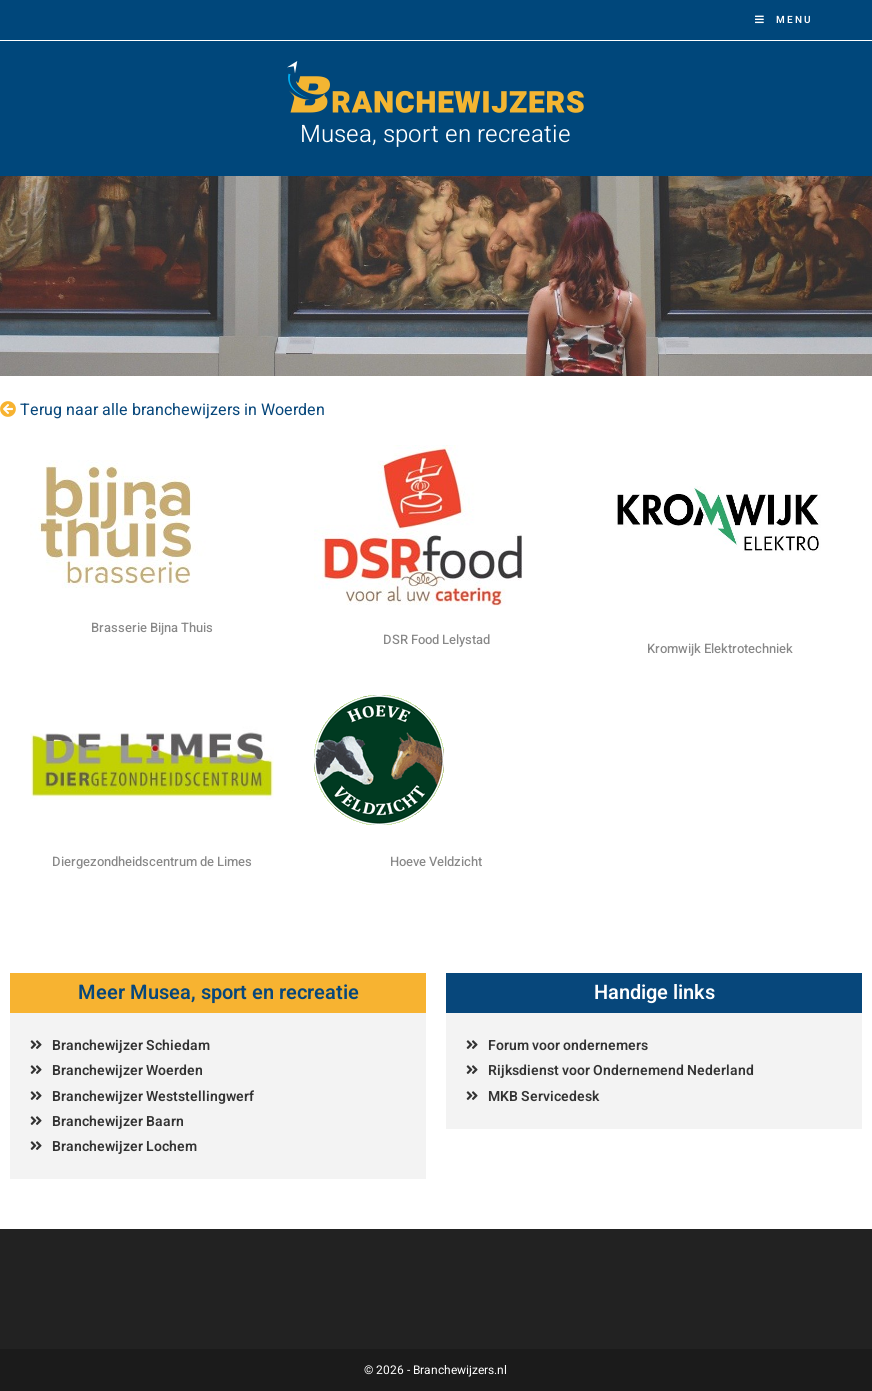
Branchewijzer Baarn (118, 1121)
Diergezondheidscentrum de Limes (152, 861)
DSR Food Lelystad (436, 639)
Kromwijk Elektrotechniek (720, 648)
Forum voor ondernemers (568, 1045)
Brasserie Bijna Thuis (152, 627)
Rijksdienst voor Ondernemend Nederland (621, 1070)
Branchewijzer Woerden (127, 1070)
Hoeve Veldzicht (436, 861)
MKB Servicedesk (543, 1096)
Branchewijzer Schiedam (131, 1045)
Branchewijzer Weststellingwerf (153, 1096)
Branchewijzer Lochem (124, 1146)
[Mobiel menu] (784, 20)
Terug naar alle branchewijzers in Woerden (172, 410)
